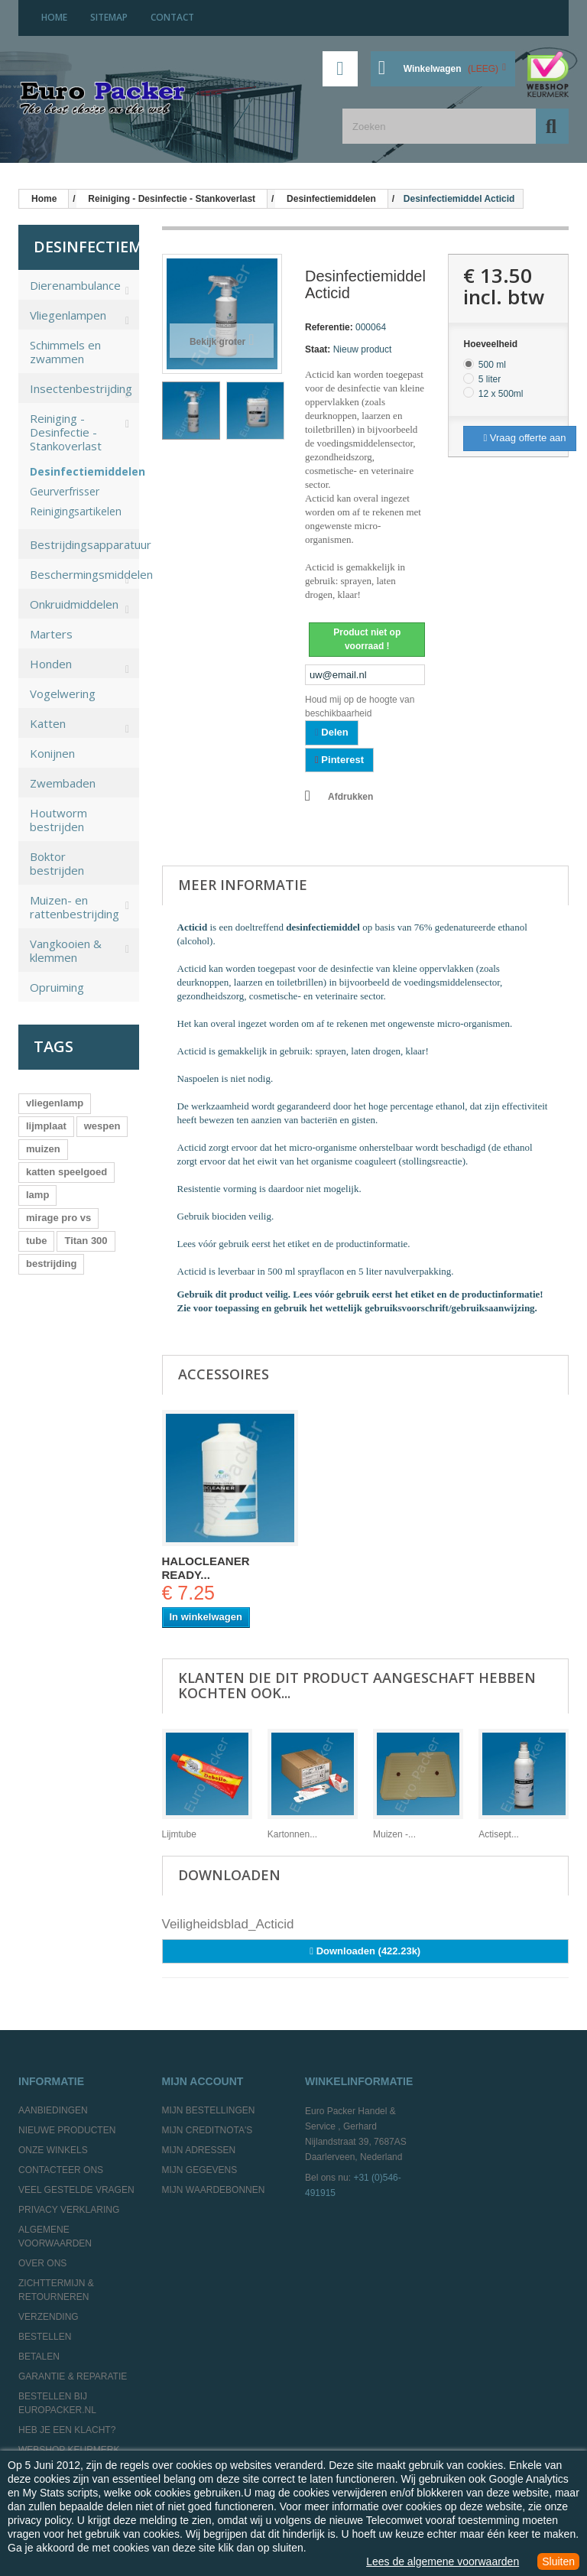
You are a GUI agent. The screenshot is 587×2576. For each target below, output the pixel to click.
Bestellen (44, 2336)
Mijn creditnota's (207, 2130)
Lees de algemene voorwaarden (442, 2561)
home (54, 17)
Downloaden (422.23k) (365, 1951)
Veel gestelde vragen (76, 2190)
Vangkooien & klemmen (66, 950)
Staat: (317, 349)
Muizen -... (394, 1834)
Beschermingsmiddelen (84, 574)
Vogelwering (63, 693)
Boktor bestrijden (57, 863)
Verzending (48, 2316)
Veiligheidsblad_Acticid (228, 1924)
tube (36, 1240)
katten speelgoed (66, 1172)
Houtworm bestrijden (58, 819)
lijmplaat (46, 1126)
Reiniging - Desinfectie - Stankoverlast (66, 432)
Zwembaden (63, 783)
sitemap (109, 17)
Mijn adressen (199, 2150)
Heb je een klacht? (66, 2430)
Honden (51, 663)
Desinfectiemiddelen (73, 472)
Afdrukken (350, 796)
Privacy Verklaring (68, 2209)
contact (172, 17)
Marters (51, 634)
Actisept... (498, 1834)
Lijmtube (179, 1834)
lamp (37, 1194)
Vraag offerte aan (524, 437)
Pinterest (339, 759)
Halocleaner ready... (206, 1567)
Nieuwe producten (66, 2130)
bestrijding (51, 1263)
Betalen (39, 2356)
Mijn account (203, 2081)
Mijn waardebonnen (213, 2190)
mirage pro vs (58, 1217)
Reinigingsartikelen (73, 511)
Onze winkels (53, 2150)
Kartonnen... (292, 1834)
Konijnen (52, 753)
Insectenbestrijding (81, 388)
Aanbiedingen (53, 2110)
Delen (332, 732)
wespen (102, 1126)
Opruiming (57, 987)
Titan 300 (85, 1240)
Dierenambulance (75, 285)
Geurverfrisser (64, 492)
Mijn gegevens (200, 2170)
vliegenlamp (54, 1103)
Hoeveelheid (491, 344)
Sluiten (558, 2561)
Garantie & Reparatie (72, 2376)
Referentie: (329, 327)
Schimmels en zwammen (65, 351)
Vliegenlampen (68, 315)
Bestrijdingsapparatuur (84, 544)
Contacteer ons (60, 2170)
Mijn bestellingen (208, 2110)
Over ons (42, 2263)
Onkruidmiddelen (74, 604)
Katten (48, 723)
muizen (43, 1149)
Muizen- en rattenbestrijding (74, 906)
